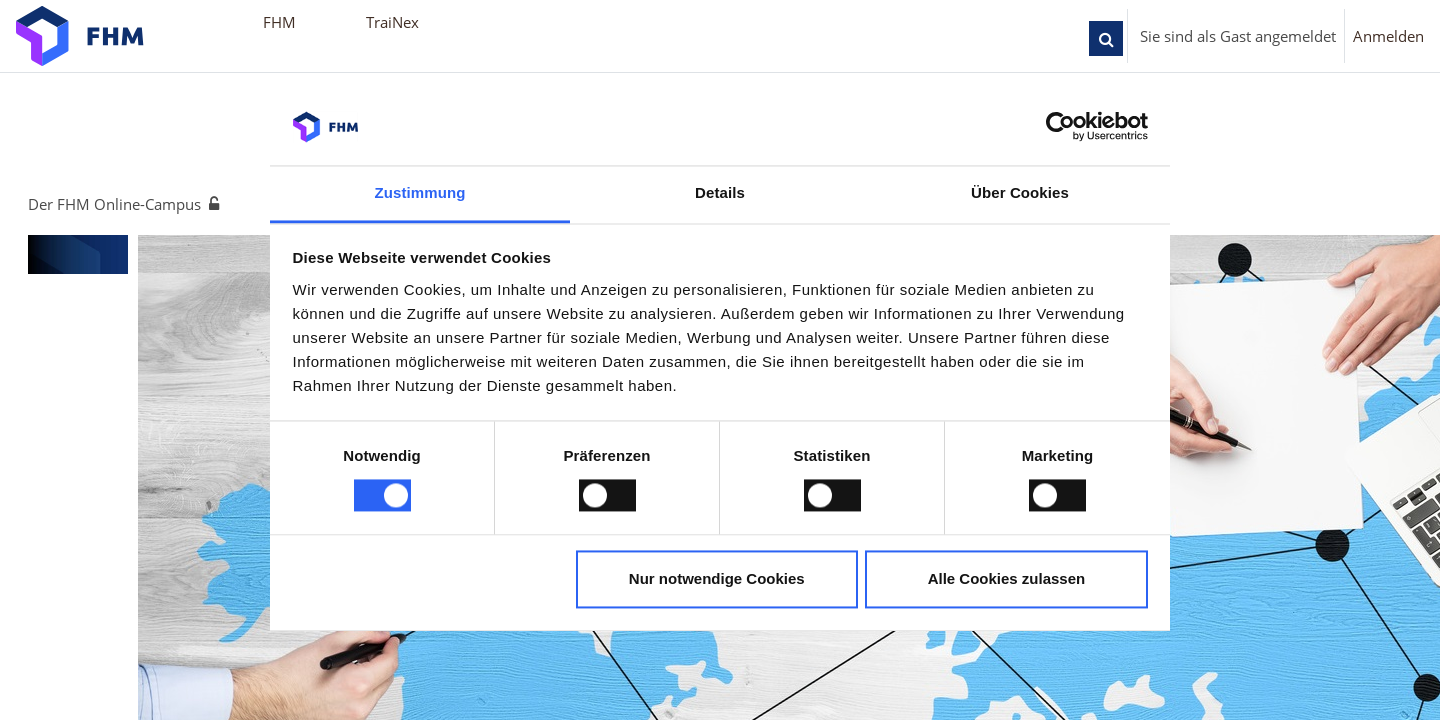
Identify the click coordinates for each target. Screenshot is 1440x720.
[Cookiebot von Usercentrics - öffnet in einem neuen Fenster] (1060, 127)
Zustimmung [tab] (420, 192)
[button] (1106, 38)
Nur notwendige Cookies (717, 578)
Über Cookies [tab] (1020, 192)
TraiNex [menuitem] (392, 22)
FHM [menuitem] (279, 22)
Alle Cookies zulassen (1007, 578)
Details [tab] (720, 192)
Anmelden (1388, 36)
